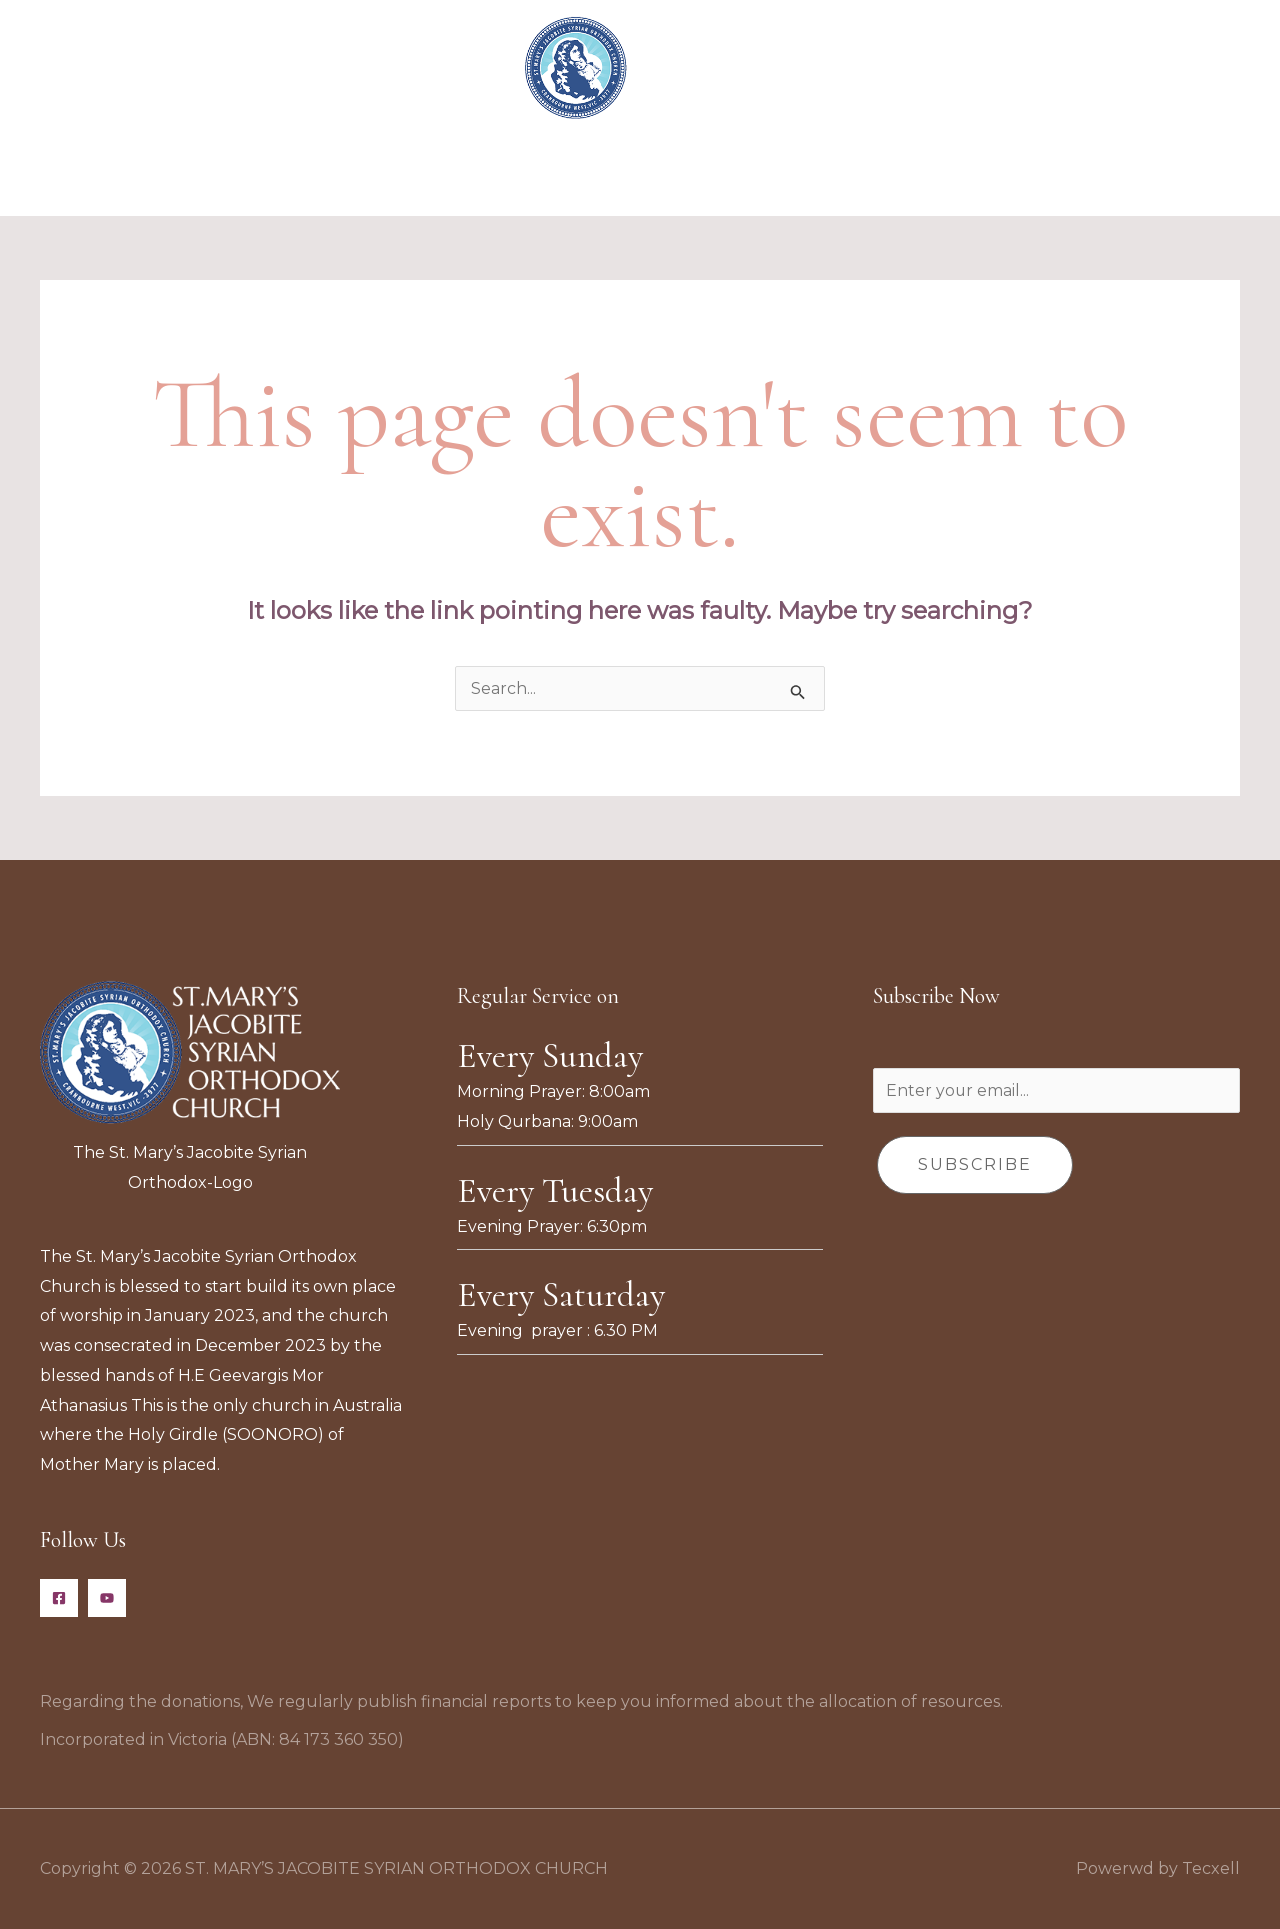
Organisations (516, 175)
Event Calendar (665, 175)
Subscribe (975, 1164)
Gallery (881, 175)
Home (298, 175)
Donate (790, 175)
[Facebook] (59, 1598)
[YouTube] (107, 1598)
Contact (974, 175)
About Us (392, 175)
